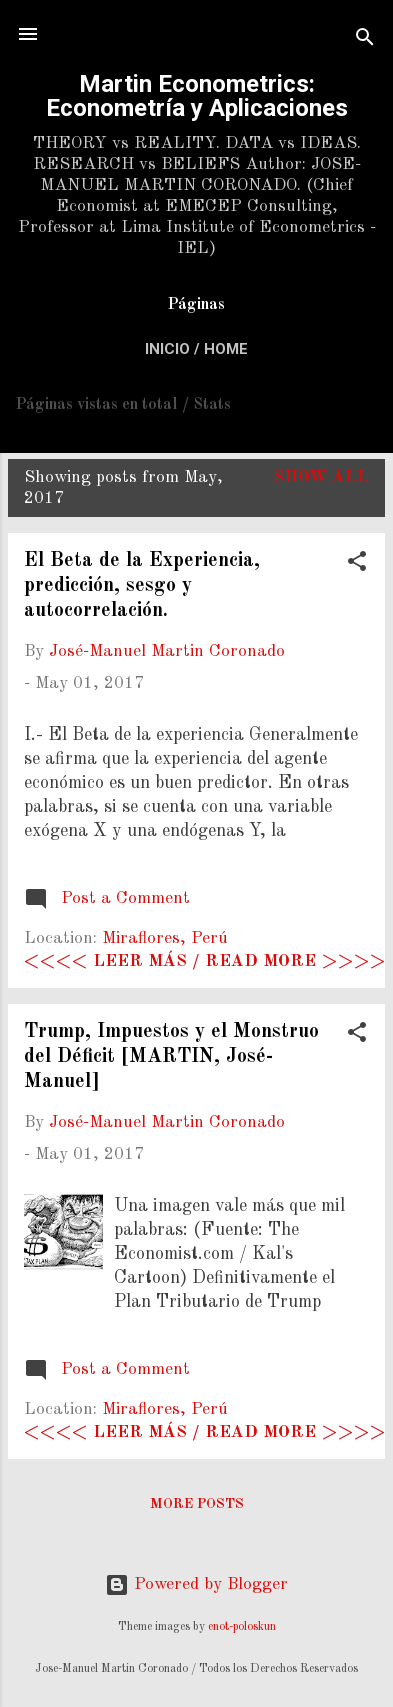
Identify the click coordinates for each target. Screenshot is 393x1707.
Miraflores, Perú (165, 938)
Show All (321, 477)
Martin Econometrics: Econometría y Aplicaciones (197, 96)
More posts (197, 1504)
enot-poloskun (242, 1627)
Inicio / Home (196, 349)
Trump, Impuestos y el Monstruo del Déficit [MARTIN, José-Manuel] (171, 1057)
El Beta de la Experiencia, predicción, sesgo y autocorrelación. (142, 586)
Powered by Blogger (196, 1584)
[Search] (365, 40)
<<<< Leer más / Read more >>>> (204, 961)
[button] (357, 565)
